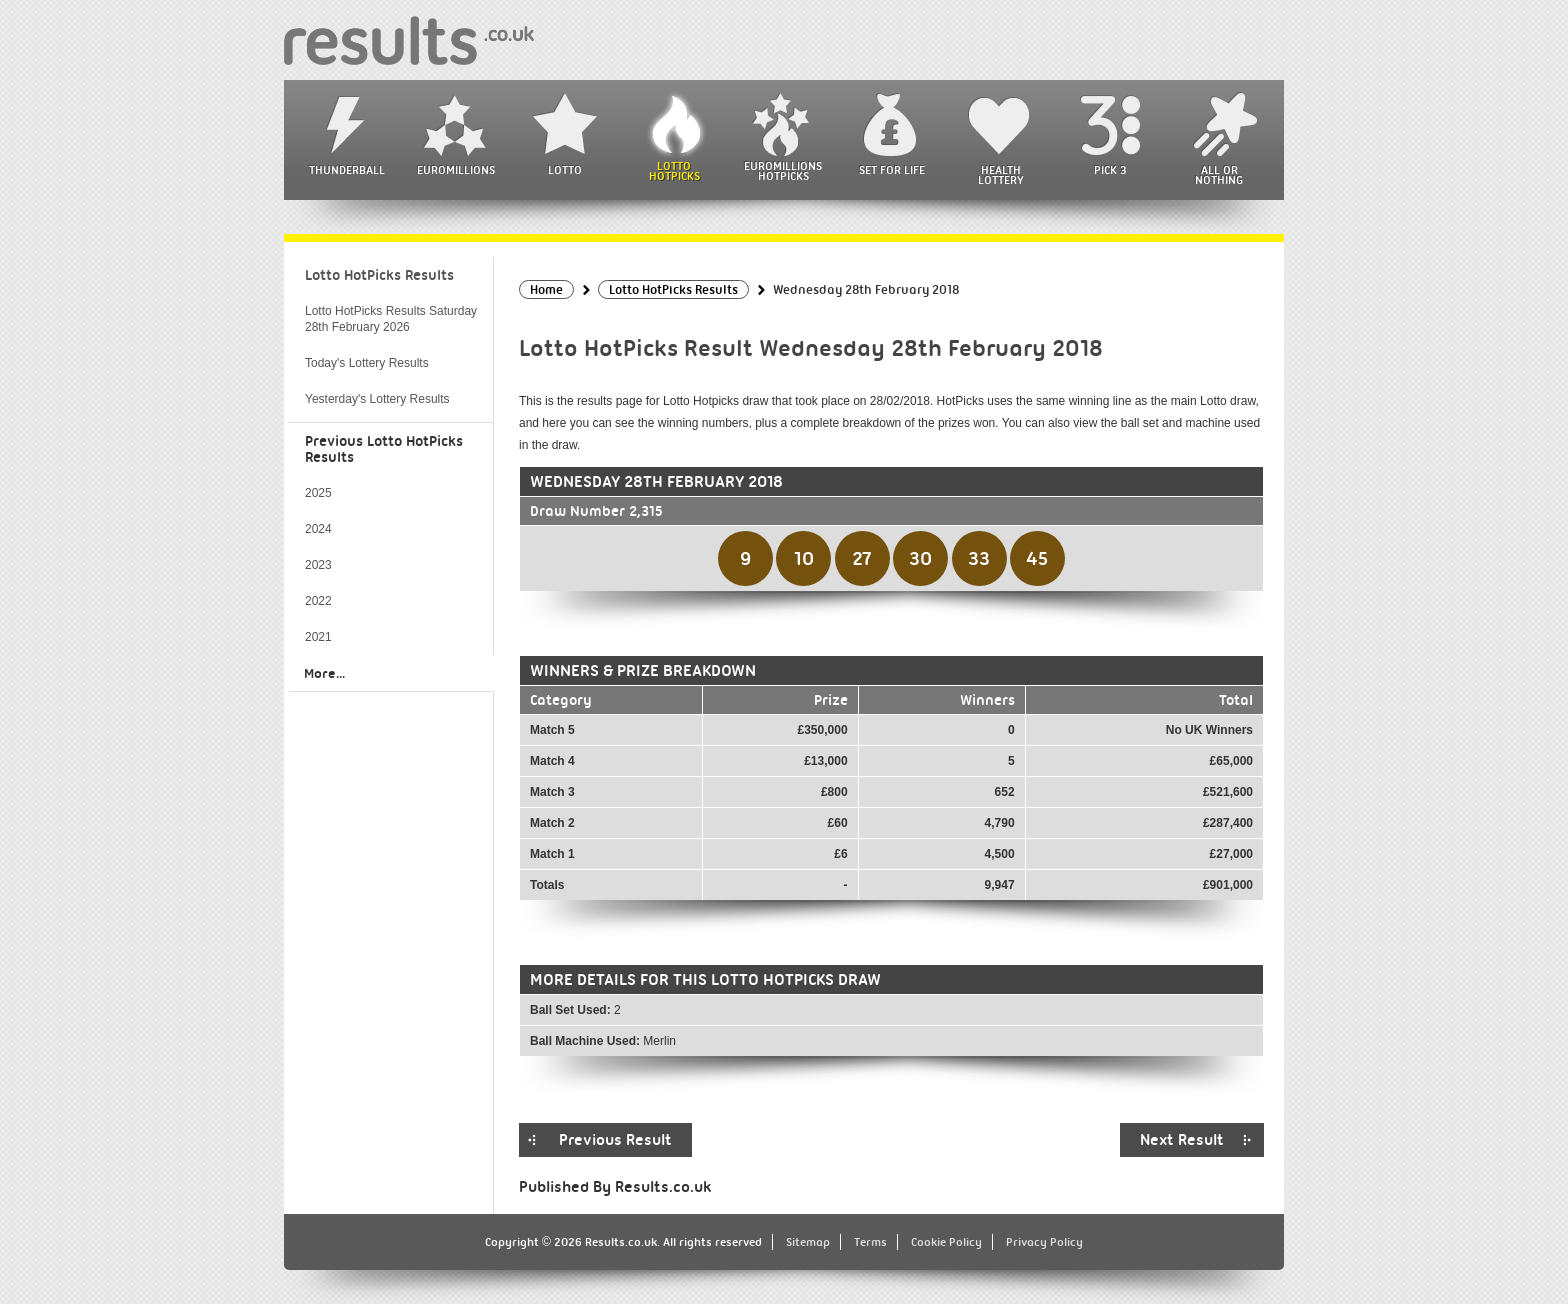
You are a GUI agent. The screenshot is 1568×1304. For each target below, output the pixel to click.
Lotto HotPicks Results (379, 275)
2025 (318, 493)
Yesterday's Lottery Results (377, 399)
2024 (318, 529)
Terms (870, 1242)
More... (324, 673)
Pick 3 (1110, 170)
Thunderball (347, 170)
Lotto (565, 170)
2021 (318, 637)
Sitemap (808, 1242)
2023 (318, 565)
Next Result (1182, 1140)
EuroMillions (456, 170)
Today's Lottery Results (367, 363)
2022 (318, 601)
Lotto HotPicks (674, 171)
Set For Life (892, 170)
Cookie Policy (946, 1242)
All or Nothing (1219, 175)
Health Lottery (1001, 175)
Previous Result (615, 1140)
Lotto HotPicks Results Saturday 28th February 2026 (391, 319)
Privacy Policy (1044, 1242)
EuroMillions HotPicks (783, 171)
